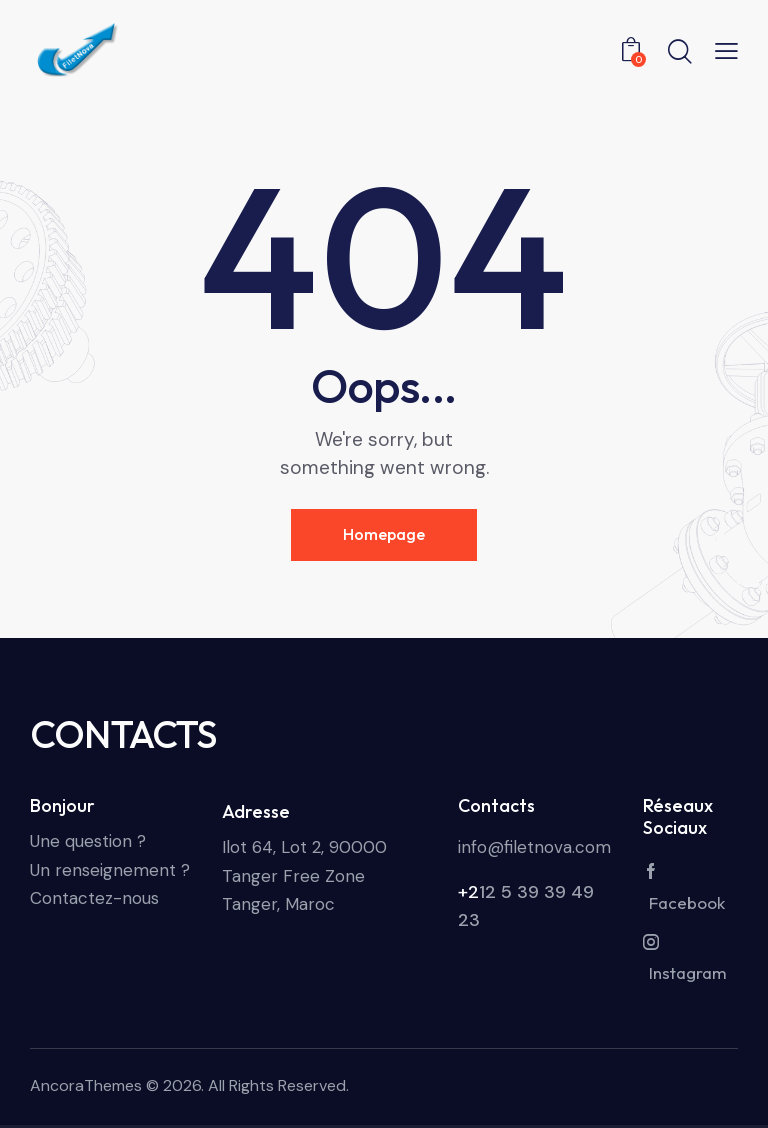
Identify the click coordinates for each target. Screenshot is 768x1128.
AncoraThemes (86, 1085)
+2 (468, 892)
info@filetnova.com (534, 847)
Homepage (384, 534)
